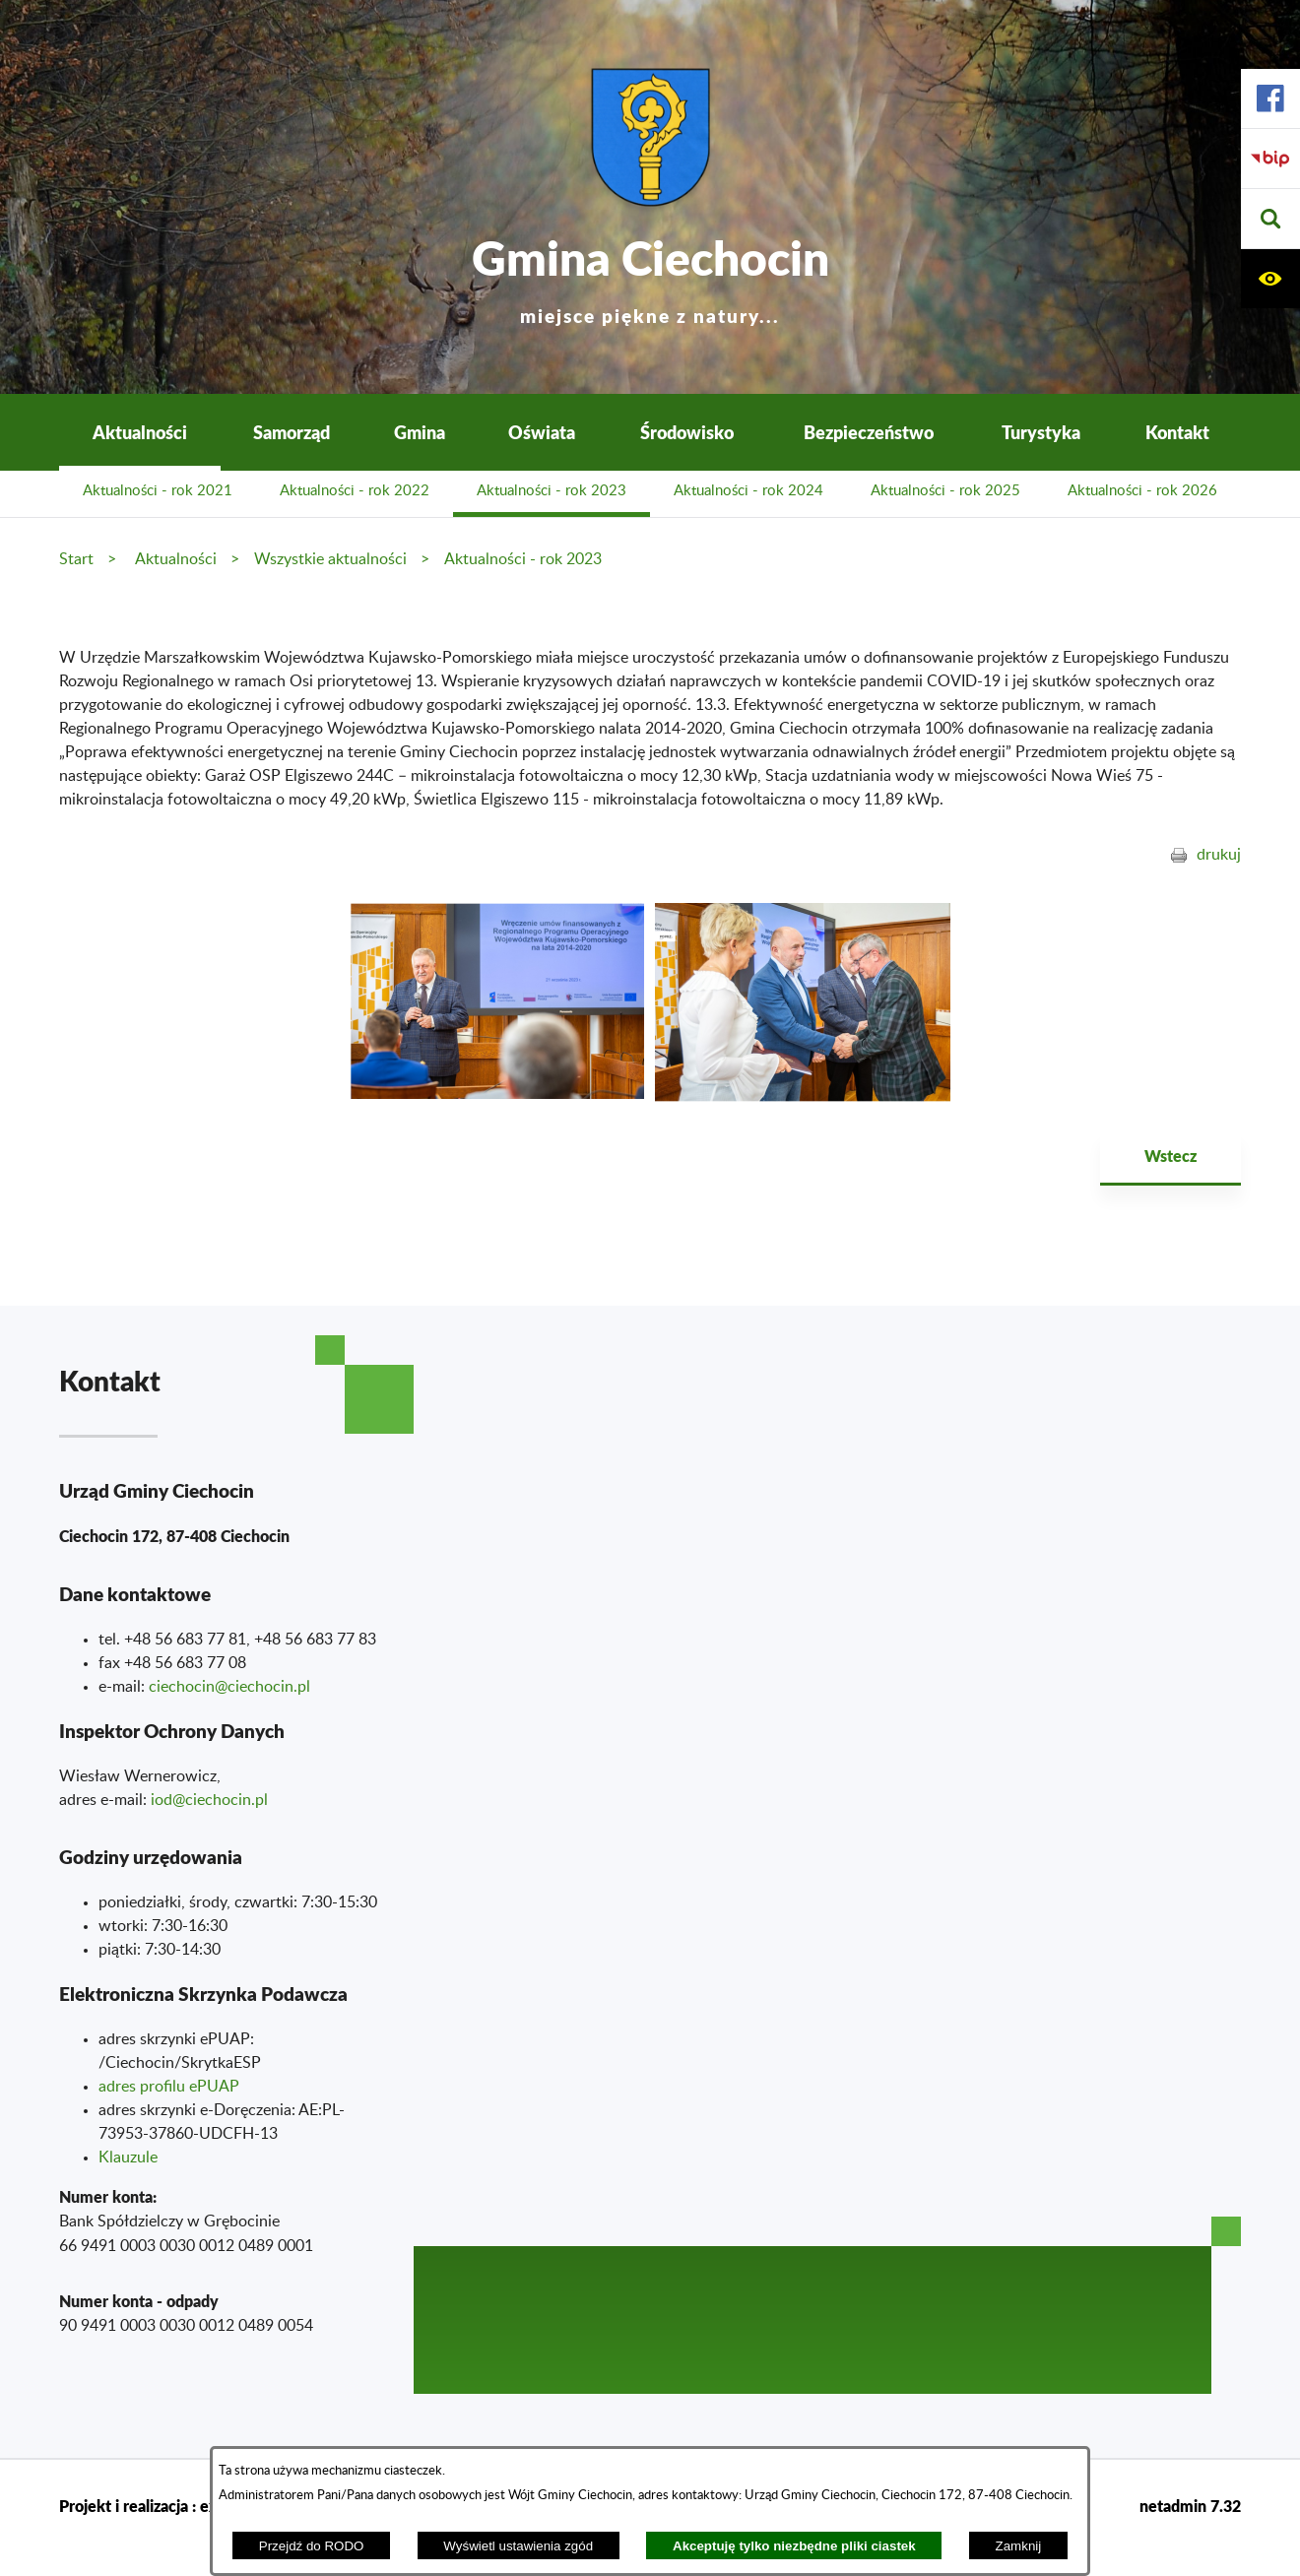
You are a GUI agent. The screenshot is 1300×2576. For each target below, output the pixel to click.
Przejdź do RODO (311, 2546)
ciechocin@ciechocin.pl (229, 1687)
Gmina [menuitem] (419, 432)
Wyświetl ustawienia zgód (518, 2546)
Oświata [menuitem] (541, 432)
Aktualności (176, 559)
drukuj (1219, 855)
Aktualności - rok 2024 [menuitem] (748, 490)
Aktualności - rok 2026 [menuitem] (1142, 490)
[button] (1270, 219)
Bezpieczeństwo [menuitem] (869, 432)
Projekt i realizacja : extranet (160, 2505)
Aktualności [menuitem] (140, 432)
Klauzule (128, 2157)
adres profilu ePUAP (168, 2086)
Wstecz (1170, 1155)
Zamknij (1019, 2546)
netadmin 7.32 (1190, 2505)
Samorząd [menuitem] (291, 432)
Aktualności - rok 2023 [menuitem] (551, 490)
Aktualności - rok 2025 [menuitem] (945, 490)
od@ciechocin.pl (211, 1800)
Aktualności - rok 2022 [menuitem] (354, 490)
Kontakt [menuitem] (1177, 432)
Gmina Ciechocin (650, 275)
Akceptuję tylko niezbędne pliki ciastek (794, 2546)
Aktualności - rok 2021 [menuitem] (157, 490)
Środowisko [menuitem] (687, 432)
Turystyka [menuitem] (1041, 432)
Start (76, 559)
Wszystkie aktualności (330, 559)
